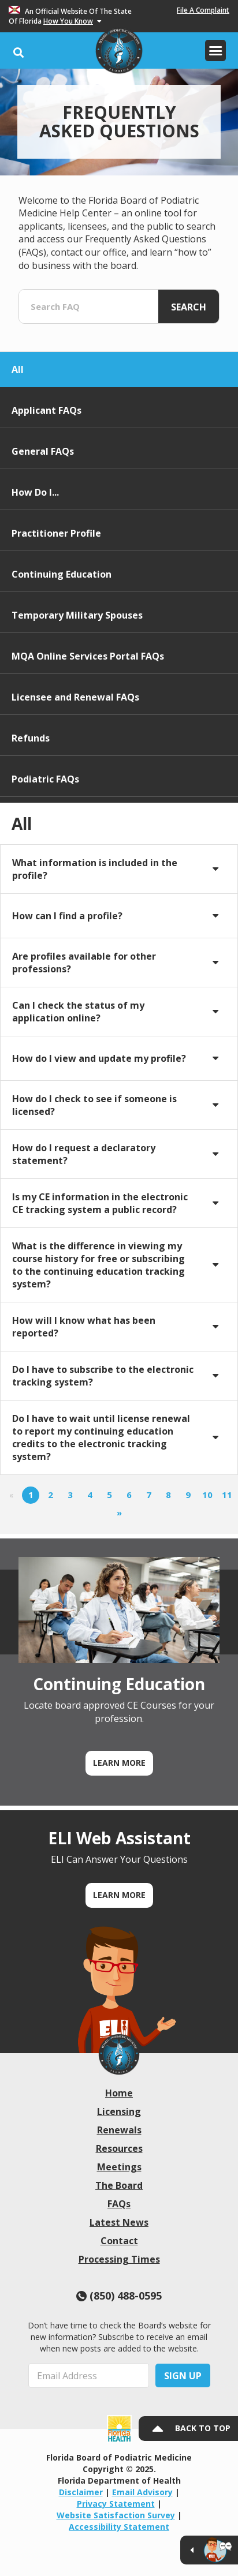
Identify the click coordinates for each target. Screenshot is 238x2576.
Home (119, 2093)
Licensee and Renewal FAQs (75, 697)
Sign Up (183, 2375)
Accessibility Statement (119, 2526)
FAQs (119, 2203)
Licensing (119, 2111)
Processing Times (119, 2259)
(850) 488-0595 (119, 2295)
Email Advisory (142, 2492)
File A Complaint (203, 10)
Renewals (119, 2130)
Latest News (119, 2222)
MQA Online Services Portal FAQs (88, 656)
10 (207, 1494)
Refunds (31, 738)
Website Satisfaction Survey (116, 2515)
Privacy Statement (116, 2503)
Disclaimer (81, 2492)
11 (227, 1494)
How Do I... (35, 492)
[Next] (119, 1513)
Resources (119, 2148)
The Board (119, 2185)
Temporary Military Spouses (77, 615)
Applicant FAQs (46, 410)
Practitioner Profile (56, 533)
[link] (119, 2054)
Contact (119, 2240)
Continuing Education (61, 574)
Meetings (119, 2167)
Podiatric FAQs (45, 779)
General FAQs (43, 451)
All (18, 369)
